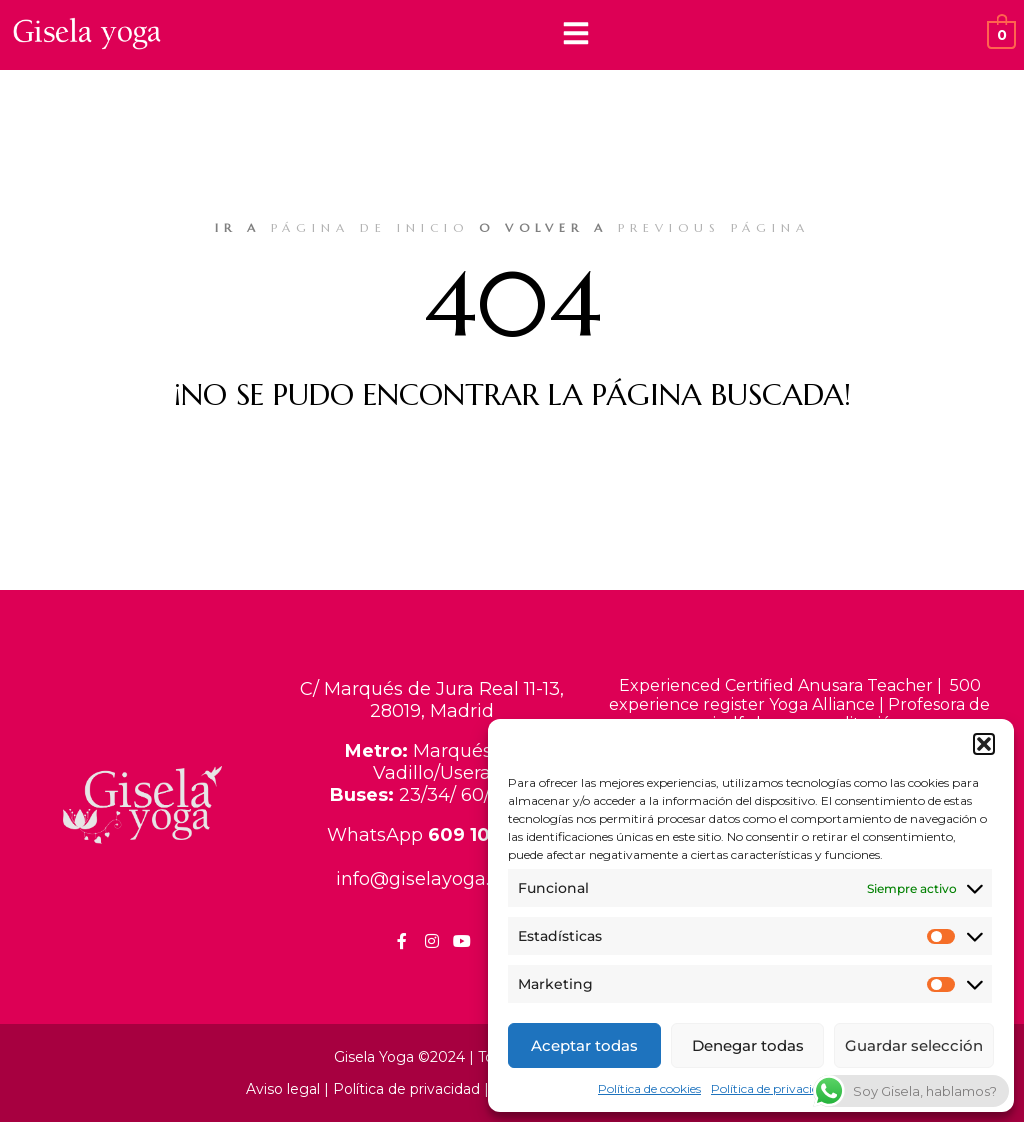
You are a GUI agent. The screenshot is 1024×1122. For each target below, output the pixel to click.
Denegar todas (748, 1045)
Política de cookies (649, 1088)
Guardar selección (914, 1045)
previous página (714, 227)
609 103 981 (482, 835)
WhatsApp (377, 835)
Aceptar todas (584, 1045)
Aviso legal (283, 1089)
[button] (984, 744)
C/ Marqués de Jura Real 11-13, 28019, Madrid (432, 700)
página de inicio (370, 227)
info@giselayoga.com (432, 879)
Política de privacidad (772, 1088)
